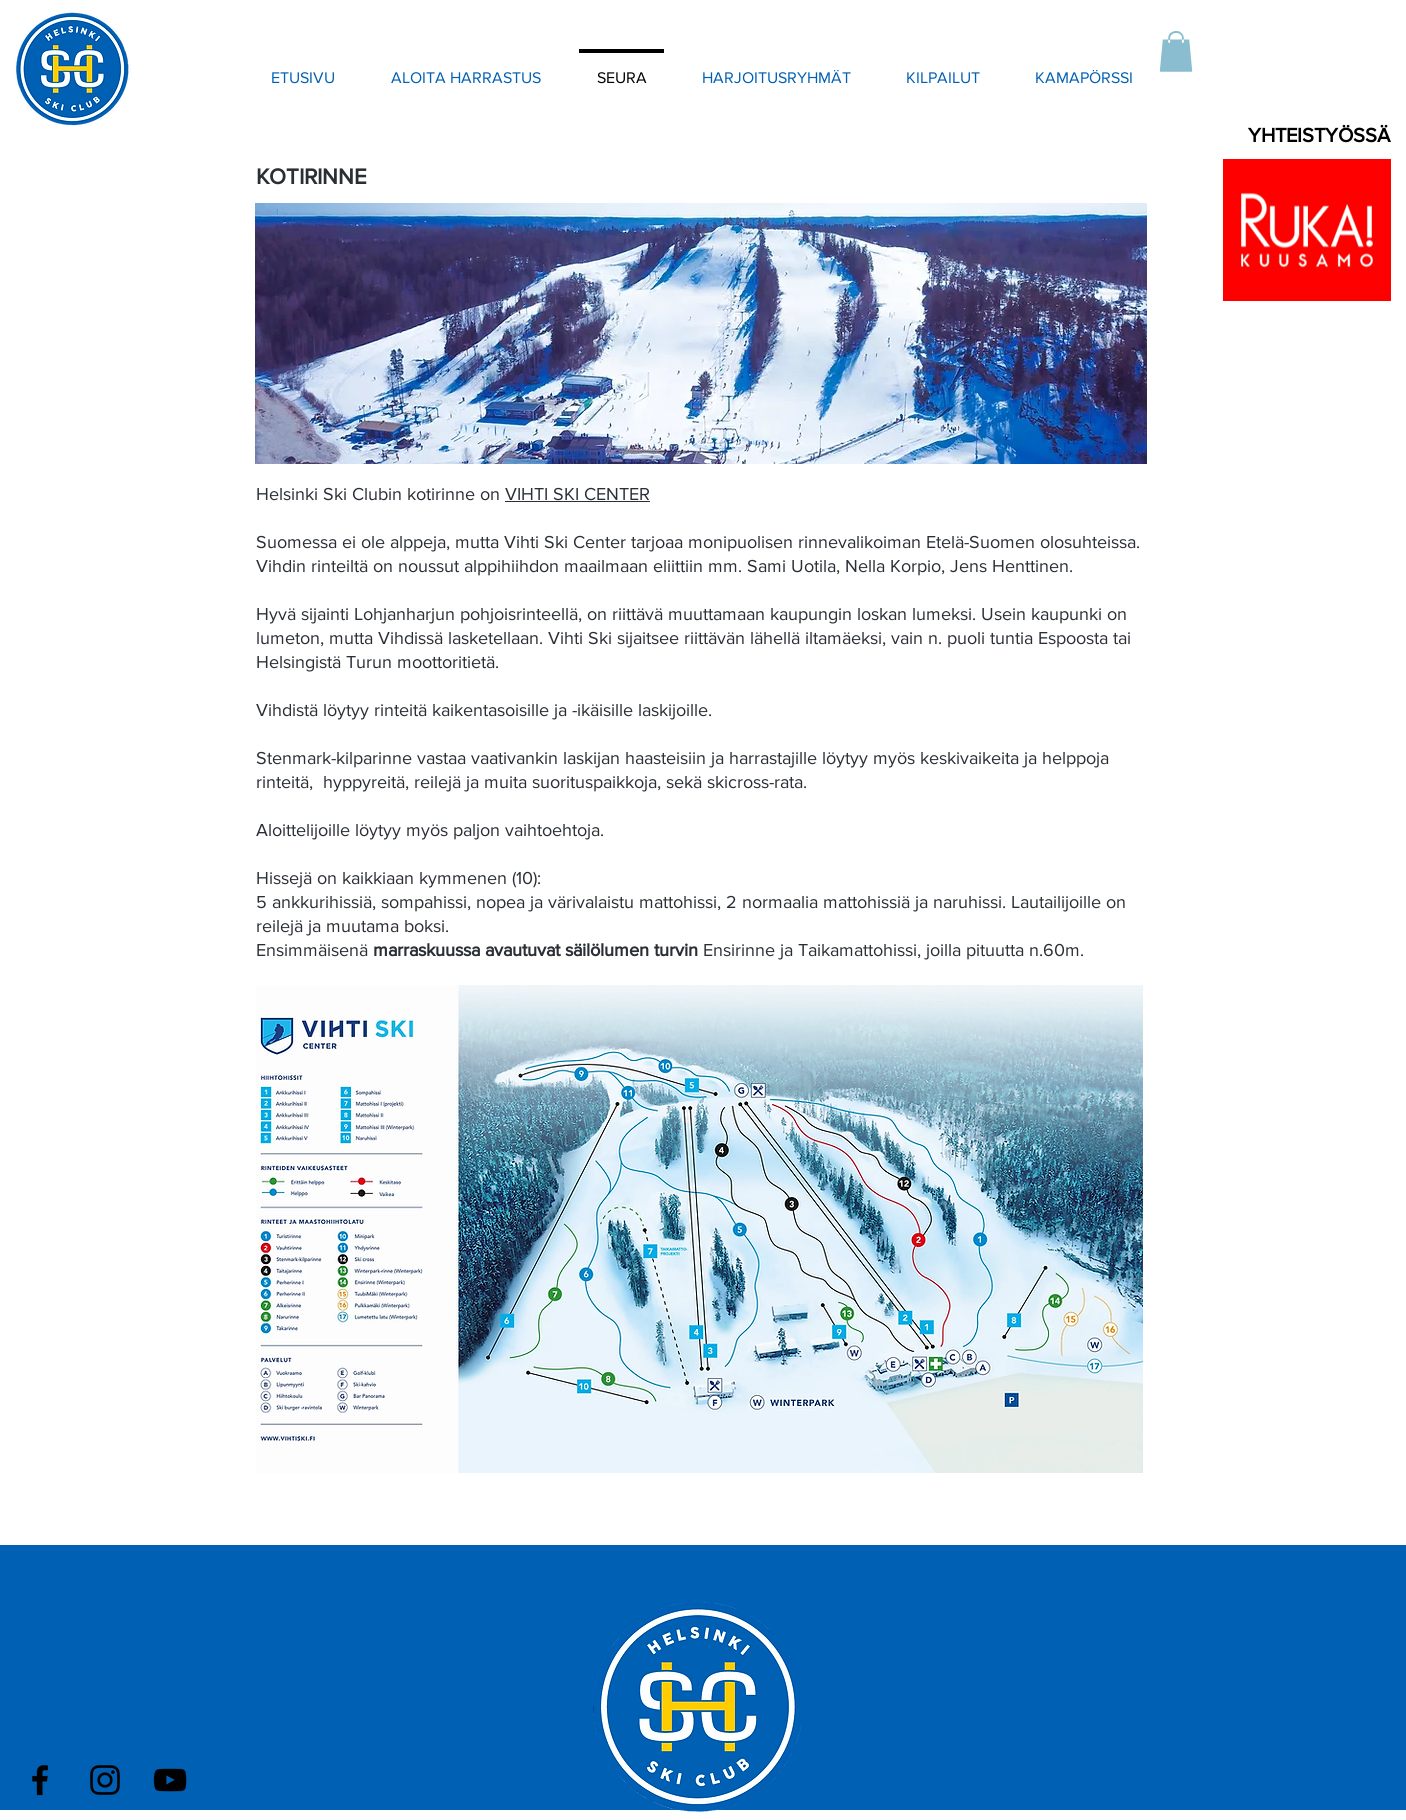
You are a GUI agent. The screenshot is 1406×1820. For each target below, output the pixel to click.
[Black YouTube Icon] (170, 1780)
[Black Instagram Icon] (105, 1780)
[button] (1176, 51)
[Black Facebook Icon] (40, 1780)
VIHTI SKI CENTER (577, 494)
